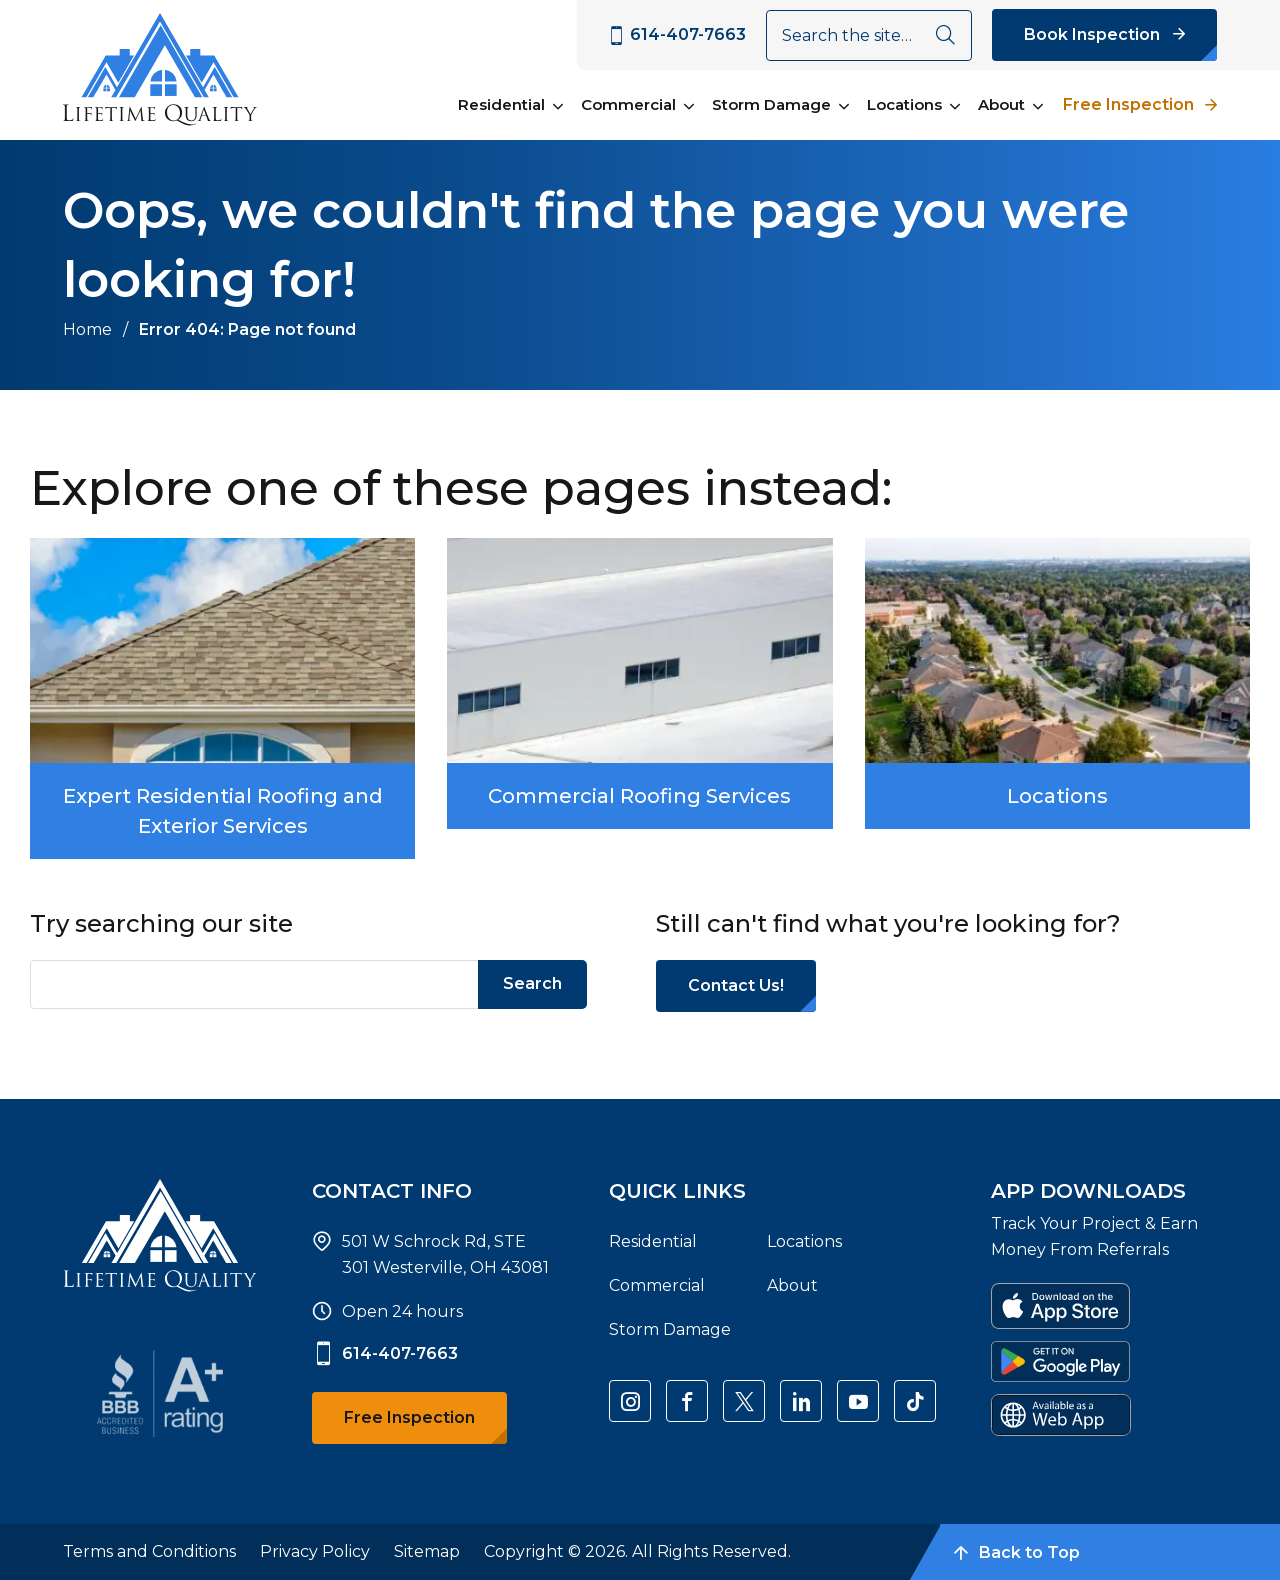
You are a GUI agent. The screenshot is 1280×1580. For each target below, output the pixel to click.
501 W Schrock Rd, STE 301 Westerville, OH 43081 (445, 1254)
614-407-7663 (385, 1354)
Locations (904, 105)
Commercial (628, 105)
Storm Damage (771, 105)
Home (87, 329)
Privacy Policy (315, 1551)
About (1001, 105)
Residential (501, 105)
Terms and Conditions (149, 1551)
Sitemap (427, 1551)
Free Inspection (1128, 104)
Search (532, 983)
